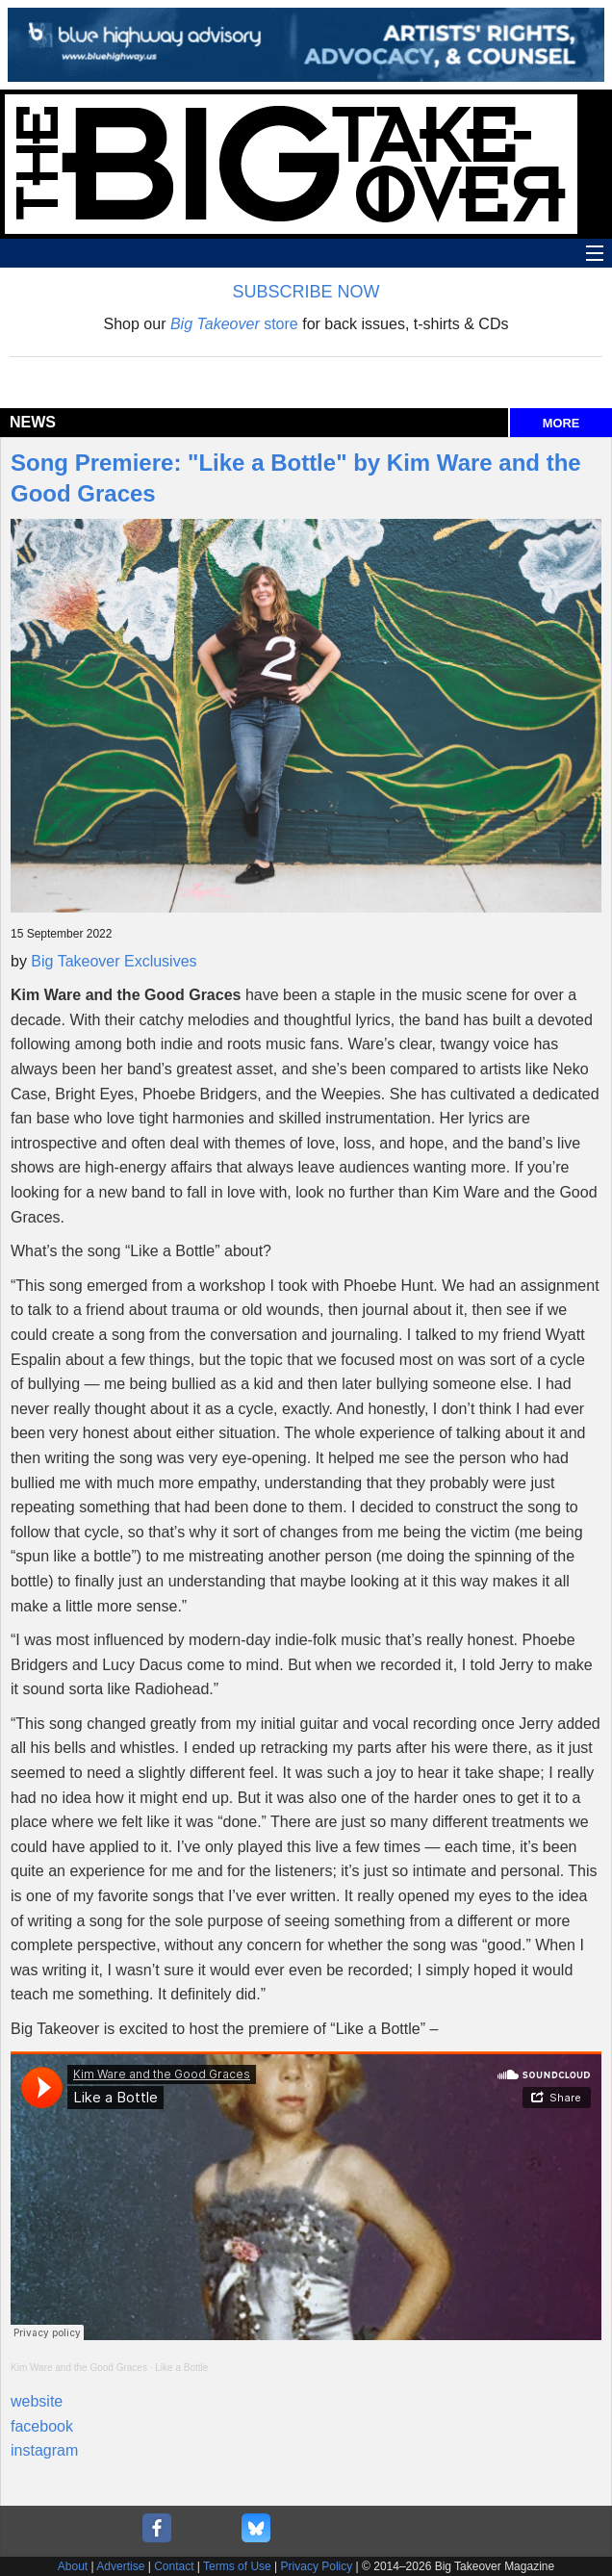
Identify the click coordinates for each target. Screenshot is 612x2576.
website (37, 2401)
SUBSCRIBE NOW (305, 291)
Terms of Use (237, 2566)
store (234, 324)
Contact (173, 2566)
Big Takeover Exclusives (113, 961)
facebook (42, 2426)
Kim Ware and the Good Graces (79, 2367)
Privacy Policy (317, 2566)
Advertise (120, 2566)
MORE (561, 423)
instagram (44, 2450)
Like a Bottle (181, 2367)
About (73, 2566)
